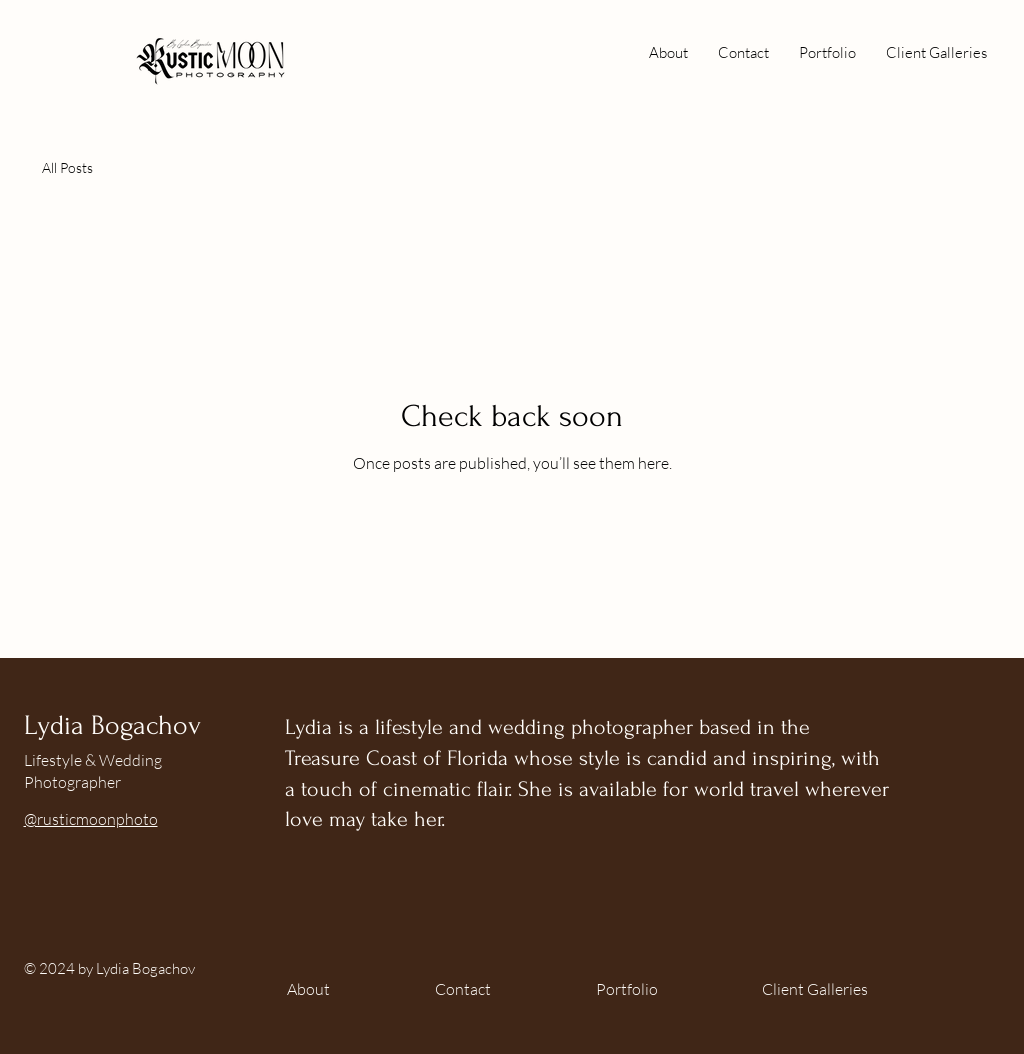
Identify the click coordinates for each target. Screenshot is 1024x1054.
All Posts (67, 167)
